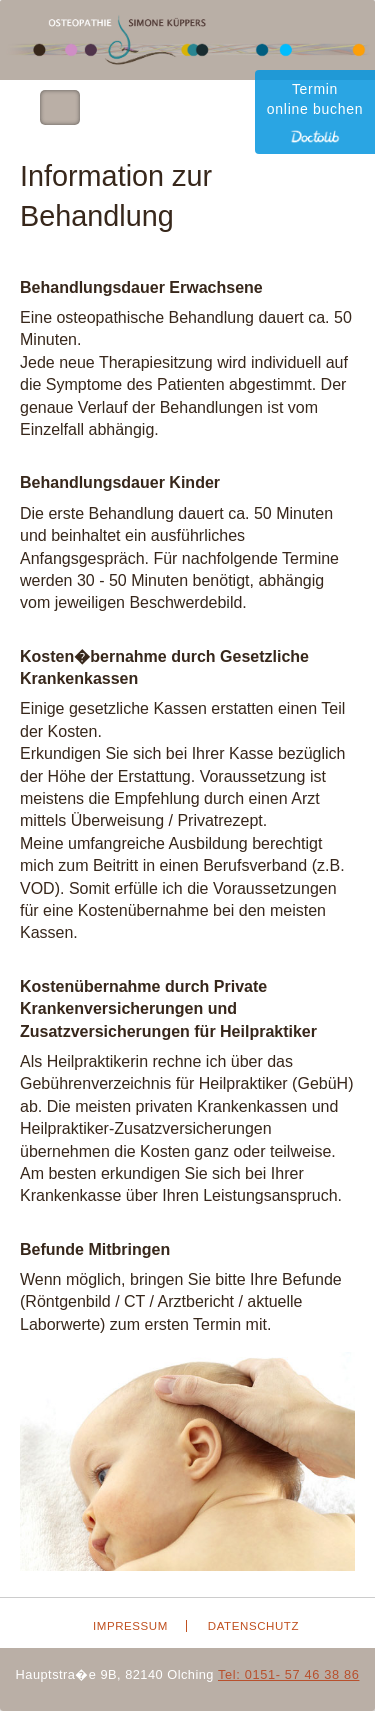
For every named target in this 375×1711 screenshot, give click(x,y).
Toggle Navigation (60, 107)
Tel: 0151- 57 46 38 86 (288, 1674)
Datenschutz (253, 1626)
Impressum (130, 1626)
